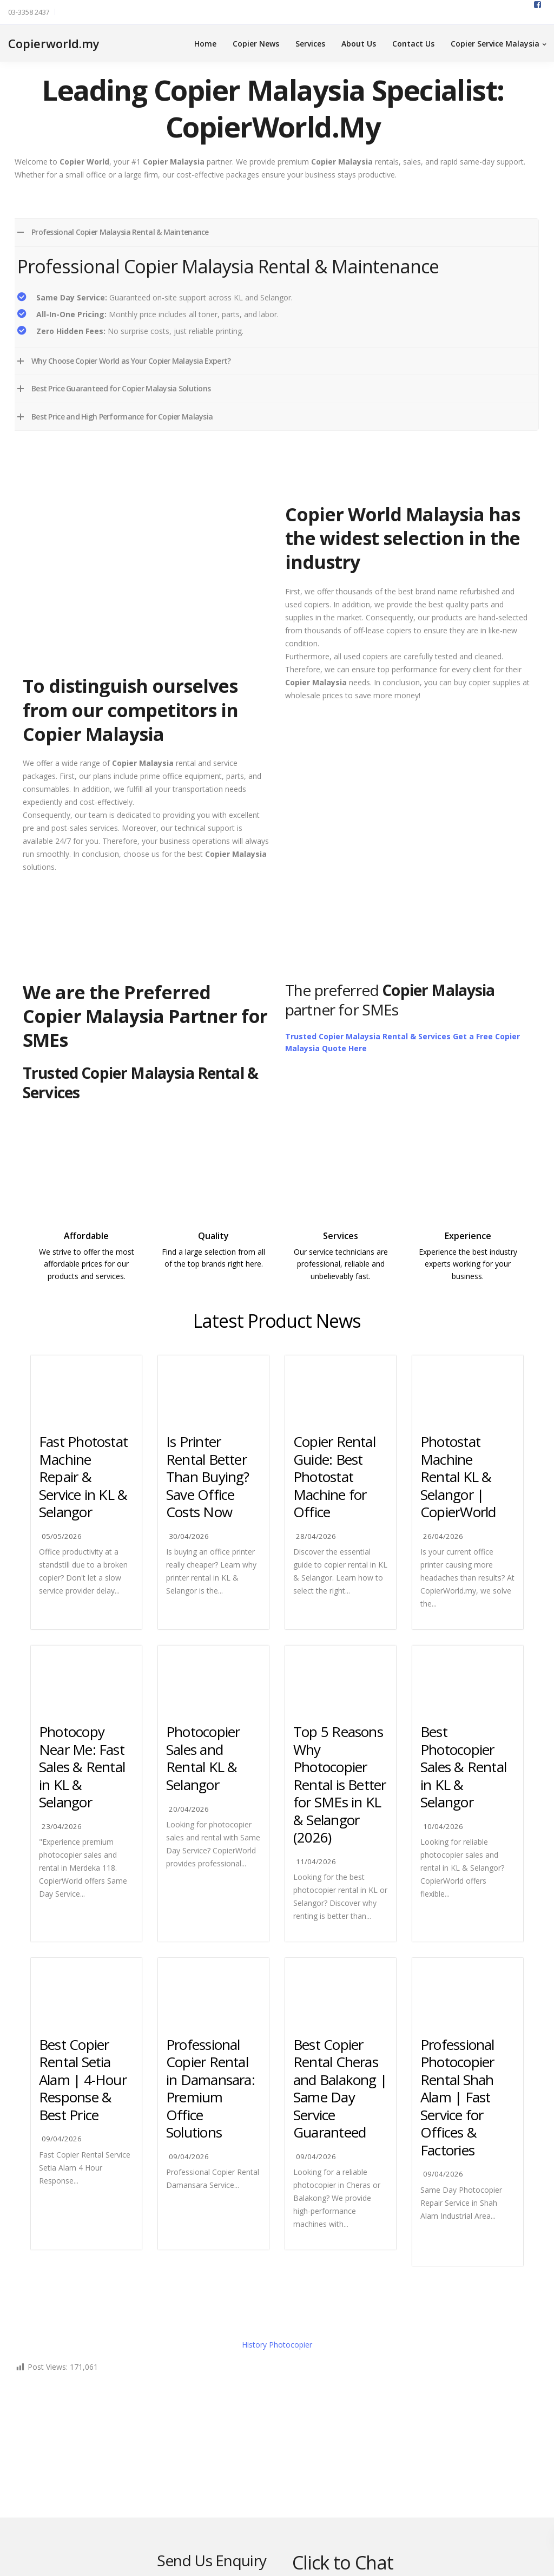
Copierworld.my (54, 43)
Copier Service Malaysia (495, 43)
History (277, 2344)
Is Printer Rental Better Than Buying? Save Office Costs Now (207, 1477)
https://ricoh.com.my (214, 1287)
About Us (358, 43)
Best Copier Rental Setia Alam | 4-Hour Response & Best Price (83, 2080)
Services (310, 43)
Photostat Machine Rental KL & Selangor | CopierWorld (458, 1477)
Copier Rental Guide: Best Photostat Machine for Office (334, 1477)
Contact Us (413, 43)
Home (205, 43)
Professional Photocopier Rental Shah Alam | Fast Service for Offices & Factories (457, 2097)
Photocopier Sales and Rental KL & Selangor (203, 1758)
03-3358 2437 (29, 12)
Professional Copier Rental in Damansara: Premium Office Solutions (210, 2088)
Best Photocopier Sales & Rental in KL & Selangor (463, 1767)
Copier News (256, 43)
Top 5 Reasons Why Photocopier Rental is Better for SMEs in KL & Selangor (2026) (339, 1784)
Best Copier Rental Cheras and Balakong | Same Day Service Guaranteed (340, 2088)
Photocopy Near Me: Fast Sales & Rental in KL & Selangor (82, 1767)
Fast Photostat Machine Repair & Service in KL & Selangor (83, 1477)
